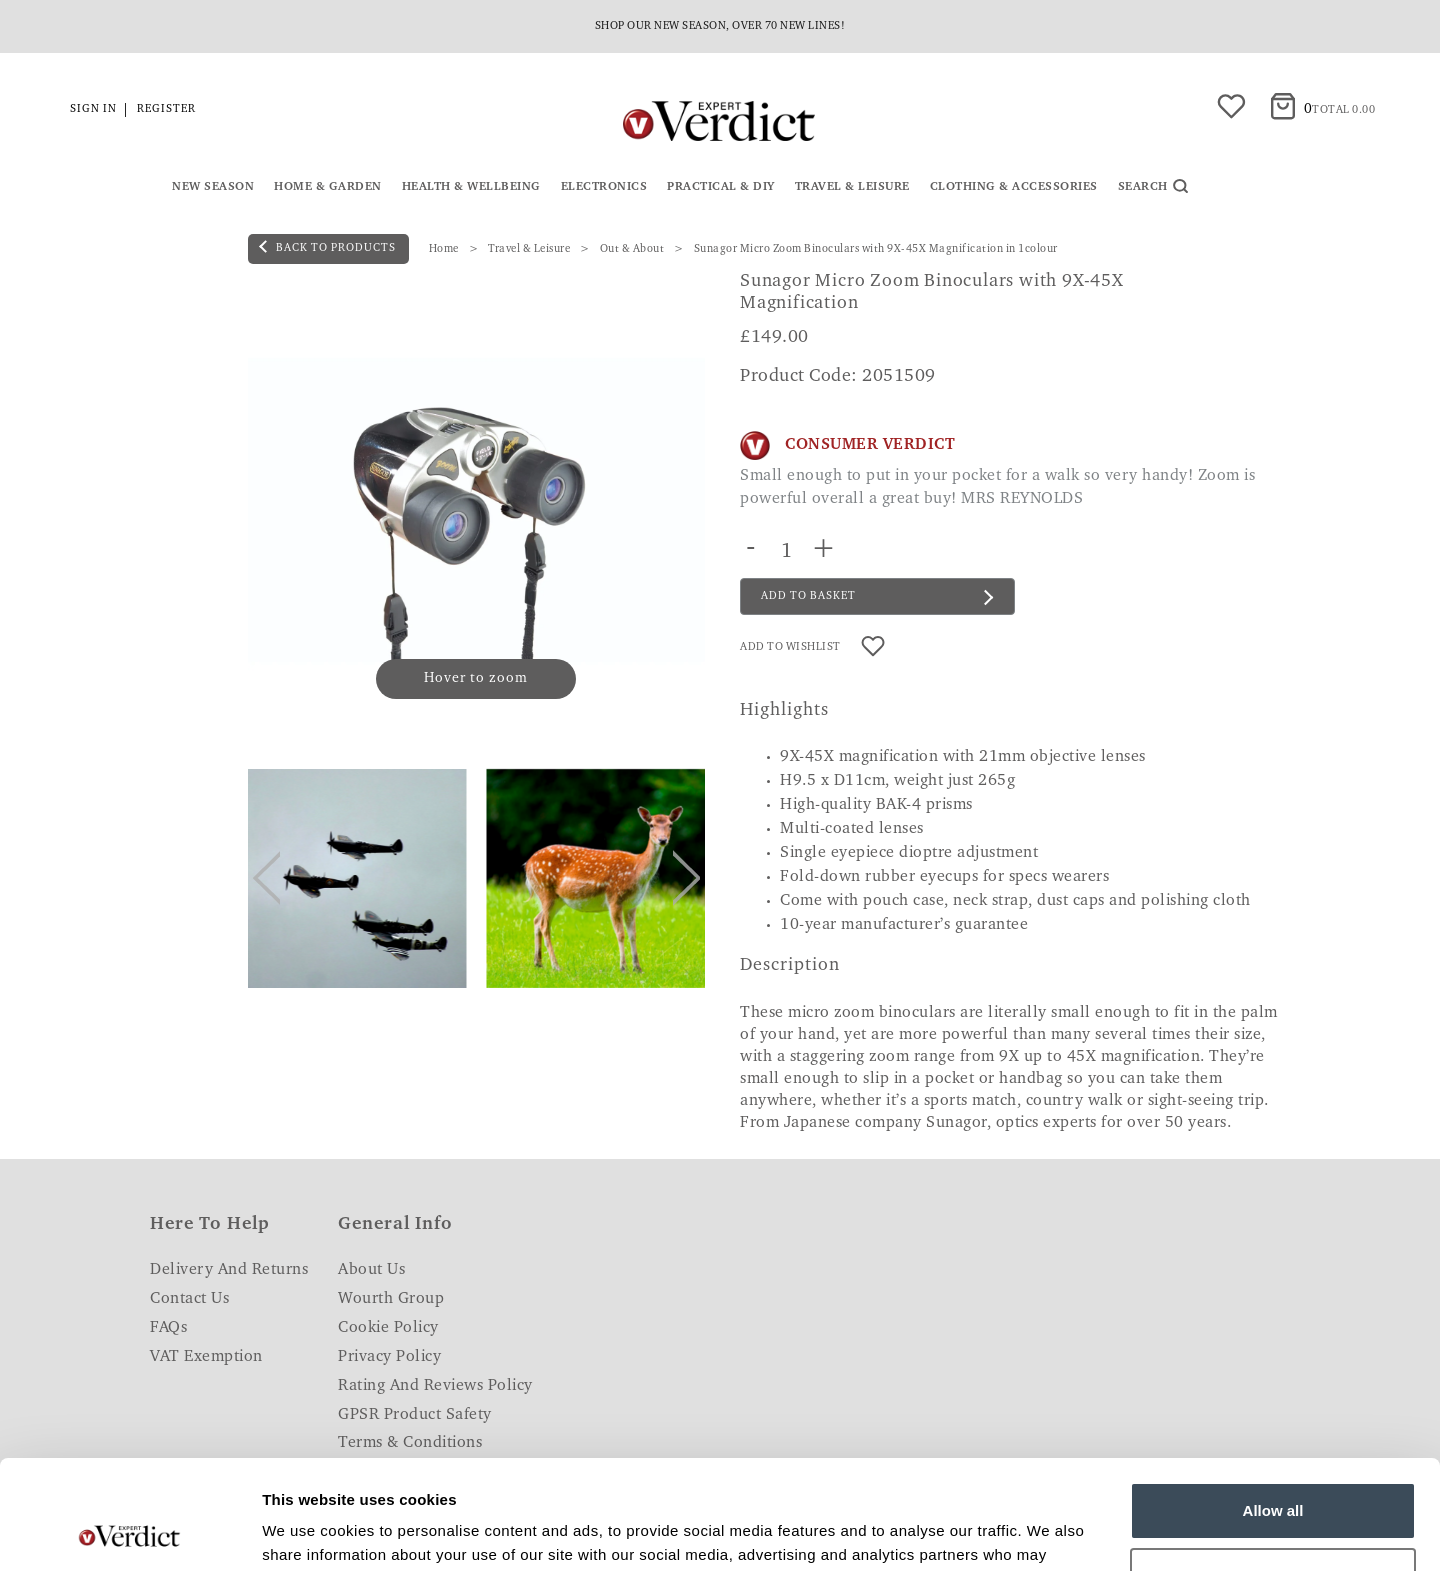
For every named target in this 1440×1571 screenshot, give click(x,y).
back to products (327, 247)
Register (166, 109)
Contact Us (189, 1299)
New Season (213, 187)
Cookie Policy (388, 1328)
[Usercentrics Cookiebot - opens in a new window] (129, 1532)
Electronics (604, 187)
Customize (1274, 1473)
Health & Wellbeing (471, 187)
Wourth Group (391, 1299)
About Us (371, 1270)
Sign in (93, 109)
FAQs (168, 1328)
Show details (308, 1531)
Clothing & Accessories (1014, 187)
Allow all (1273, 1408)
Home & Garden (328, 187)
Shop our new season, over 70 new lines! (720, 26)
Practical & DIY (721, 187)
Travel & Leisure (852, 187)
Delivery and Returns (229, 1270)
